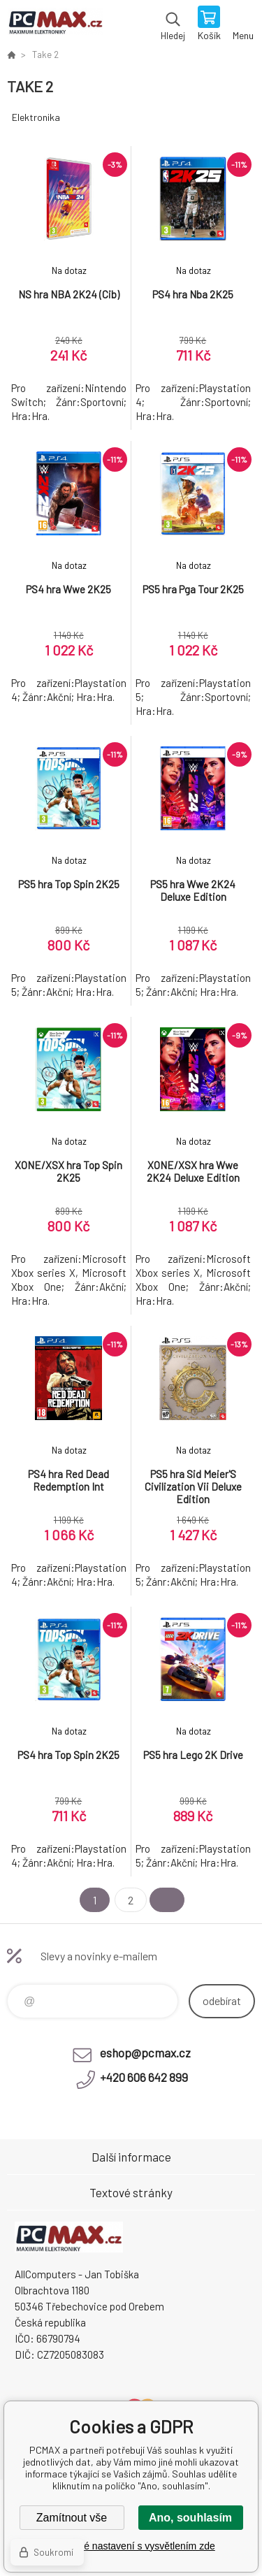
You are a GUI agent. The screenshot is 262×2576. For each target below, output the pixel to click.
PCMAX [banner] (55, 24)
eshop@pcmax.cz (145, 2053)
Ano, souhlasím (190, 2518)
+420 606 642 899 (144, 2077)
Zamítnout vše (71, 2518)
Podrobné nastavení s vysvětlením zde (130, 2546)
